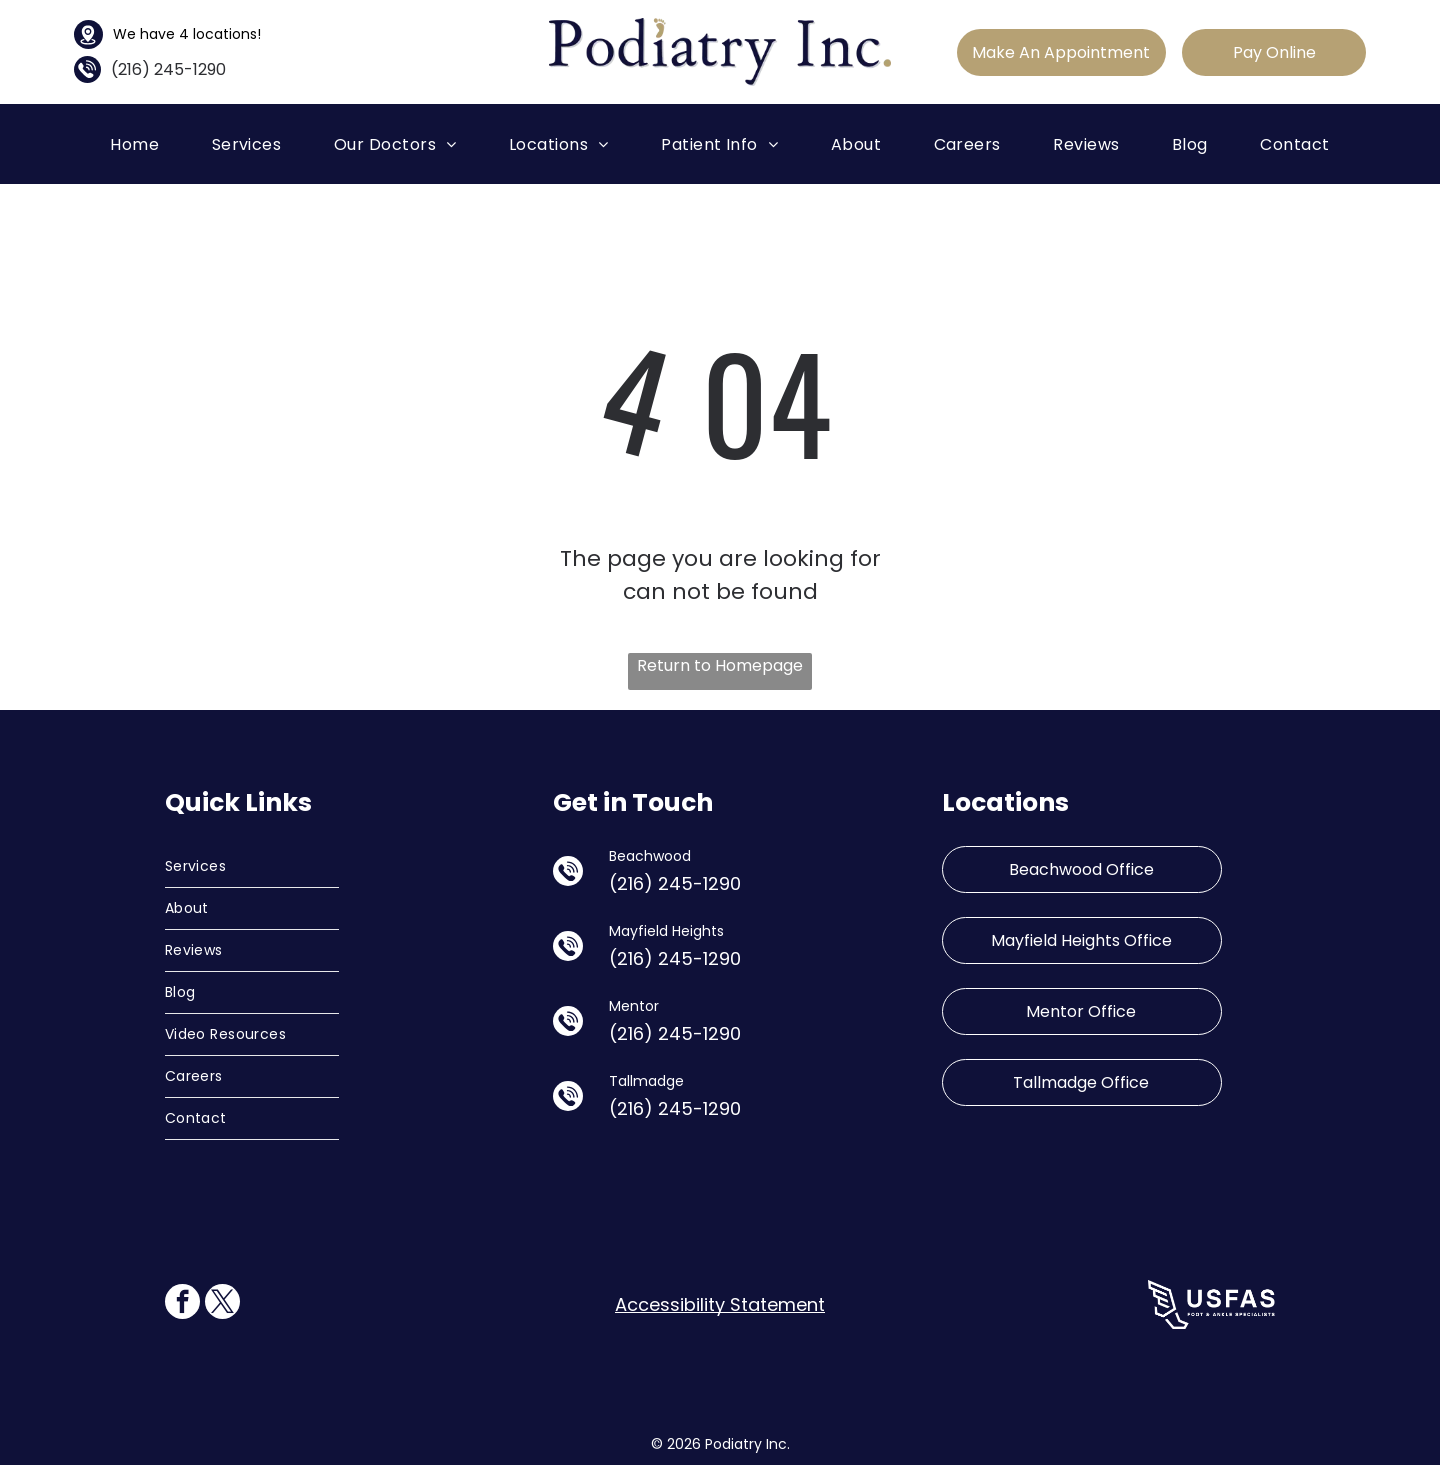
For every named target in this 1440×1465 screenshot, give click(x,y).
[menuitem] (134, 143)
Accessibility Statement (720, 1304)
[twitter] (222, 1304)
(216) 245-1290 (168, 69)
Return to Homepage (720, 665)
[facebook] (182, 1304)
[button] (247, 143)
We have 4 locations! (187, 34)
